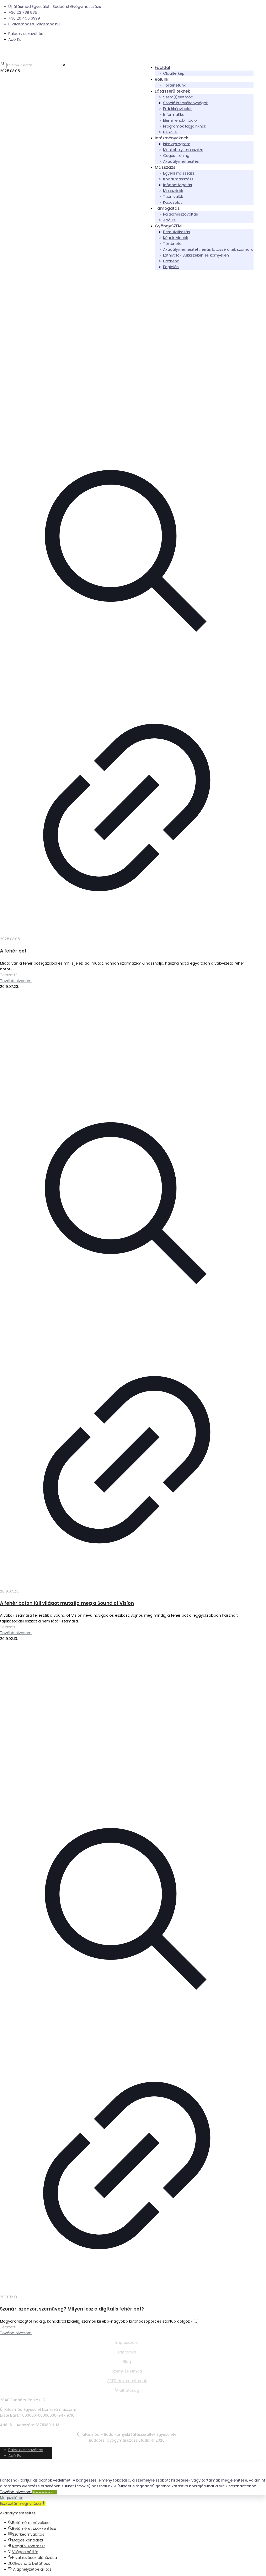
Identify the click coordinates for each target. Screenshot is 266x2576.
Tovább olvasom (16, 980)
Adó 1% (14, 39)
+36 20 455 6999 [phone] (24, 18)
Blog (127, 2361)
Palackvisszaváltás (25, 33)
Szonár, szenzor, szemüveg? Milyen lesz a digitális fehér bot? (72, 2309)
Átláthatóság (127, 2390)
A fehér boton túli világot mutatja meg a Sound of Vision (67, 1603)
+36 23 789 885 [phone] (22, 12)
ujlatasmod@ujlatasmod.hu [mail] (34, 24)
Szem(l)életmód (127, 2371)
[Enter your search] (34, 65)
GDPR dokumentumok (127, 2380)
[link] (64, 64)
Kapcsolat (126, 2352)
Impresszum (126, 2342)
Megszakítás (11, 2497)
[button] (23, 2503)
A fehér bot (13, 951)
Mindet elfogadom (44, 2492)
